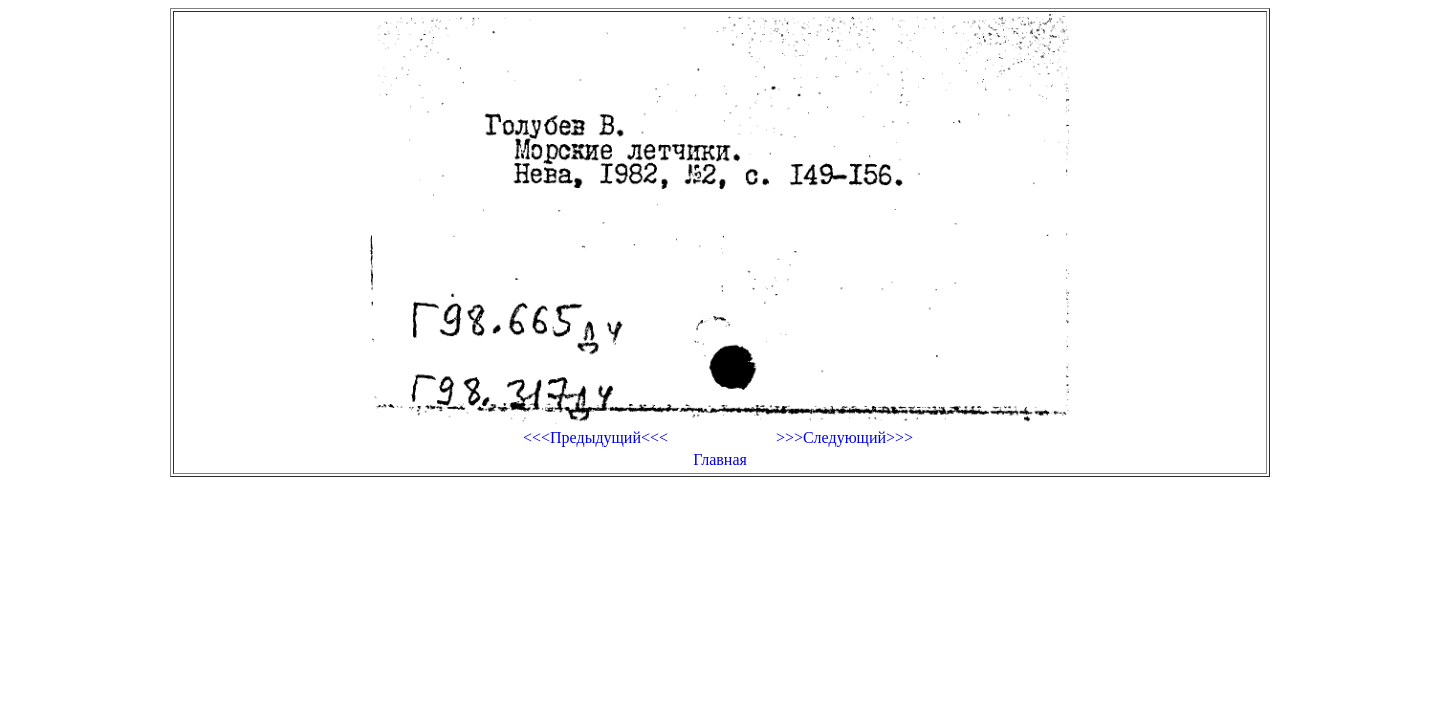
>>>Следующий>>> (844, 437)
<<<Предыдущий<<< (595, 437)
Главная (720, 459)
